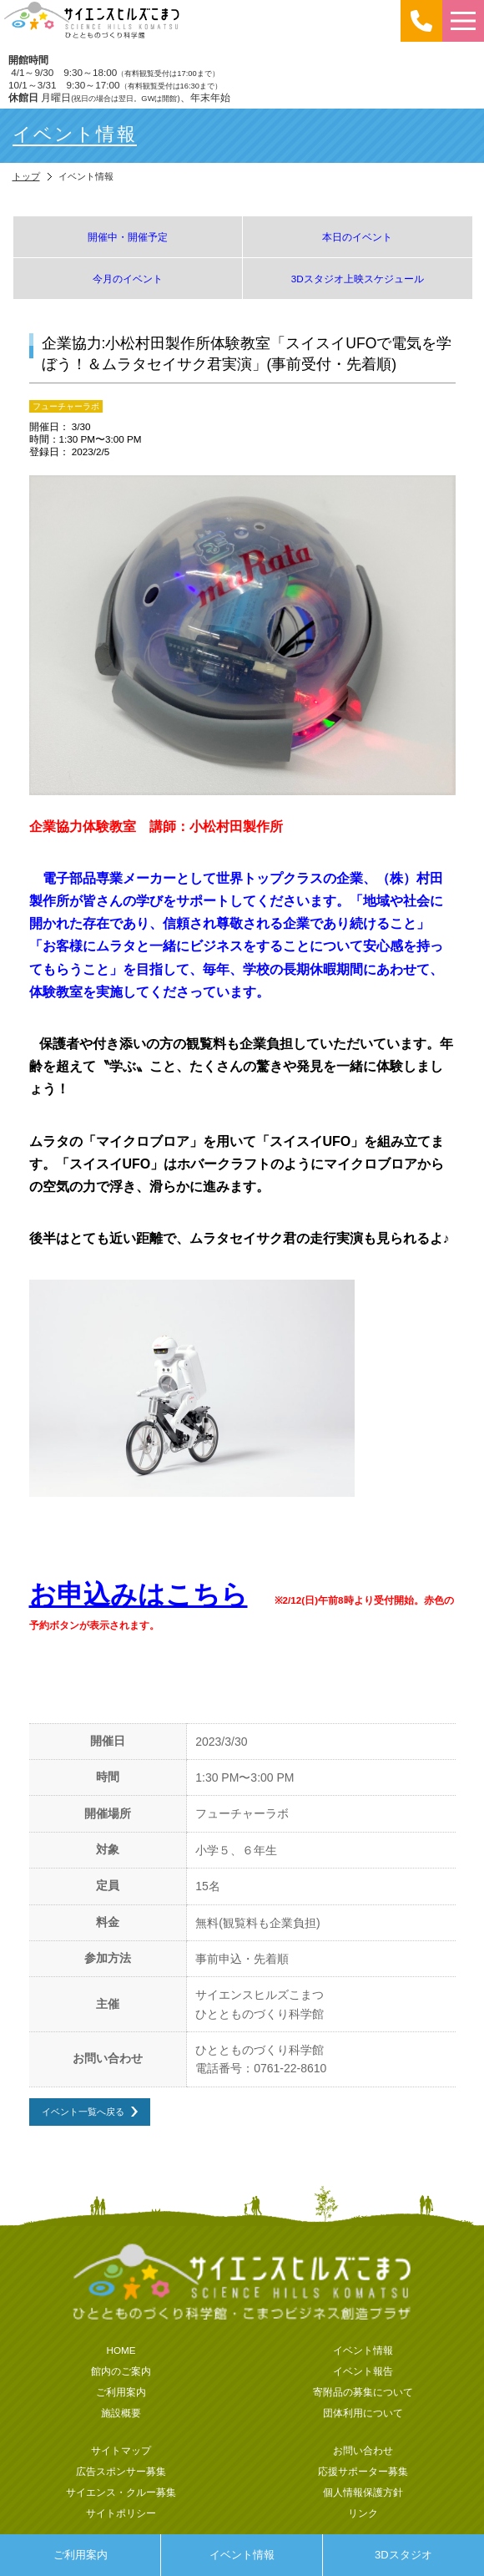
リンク (363, 2513)
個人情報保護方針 (363, 2492)
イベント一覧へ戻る (83, 2111)
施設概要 (121, 2412)
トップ (26, 176)
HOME (120, 2350)
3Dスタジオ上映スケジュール (357, 278)
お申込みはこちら (138, 1595)
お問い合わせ (363, 2450)
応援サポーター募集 (363, 2471)
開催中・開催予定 (128, 236)
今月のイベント (128, 278)
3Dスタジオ (403, 2554)
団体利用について (363, 2412)
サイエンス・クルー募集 (121, 2492)
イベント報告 (363, 2371)
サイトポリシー (121, 2513)
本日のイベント (357, 236)
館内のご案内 (121, 2371)
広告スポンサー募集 (121, 2471)
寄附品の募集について (363, 2391)
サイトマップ (121, 2450)
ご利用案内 (80, 2554)
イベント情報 (242, 2554)
